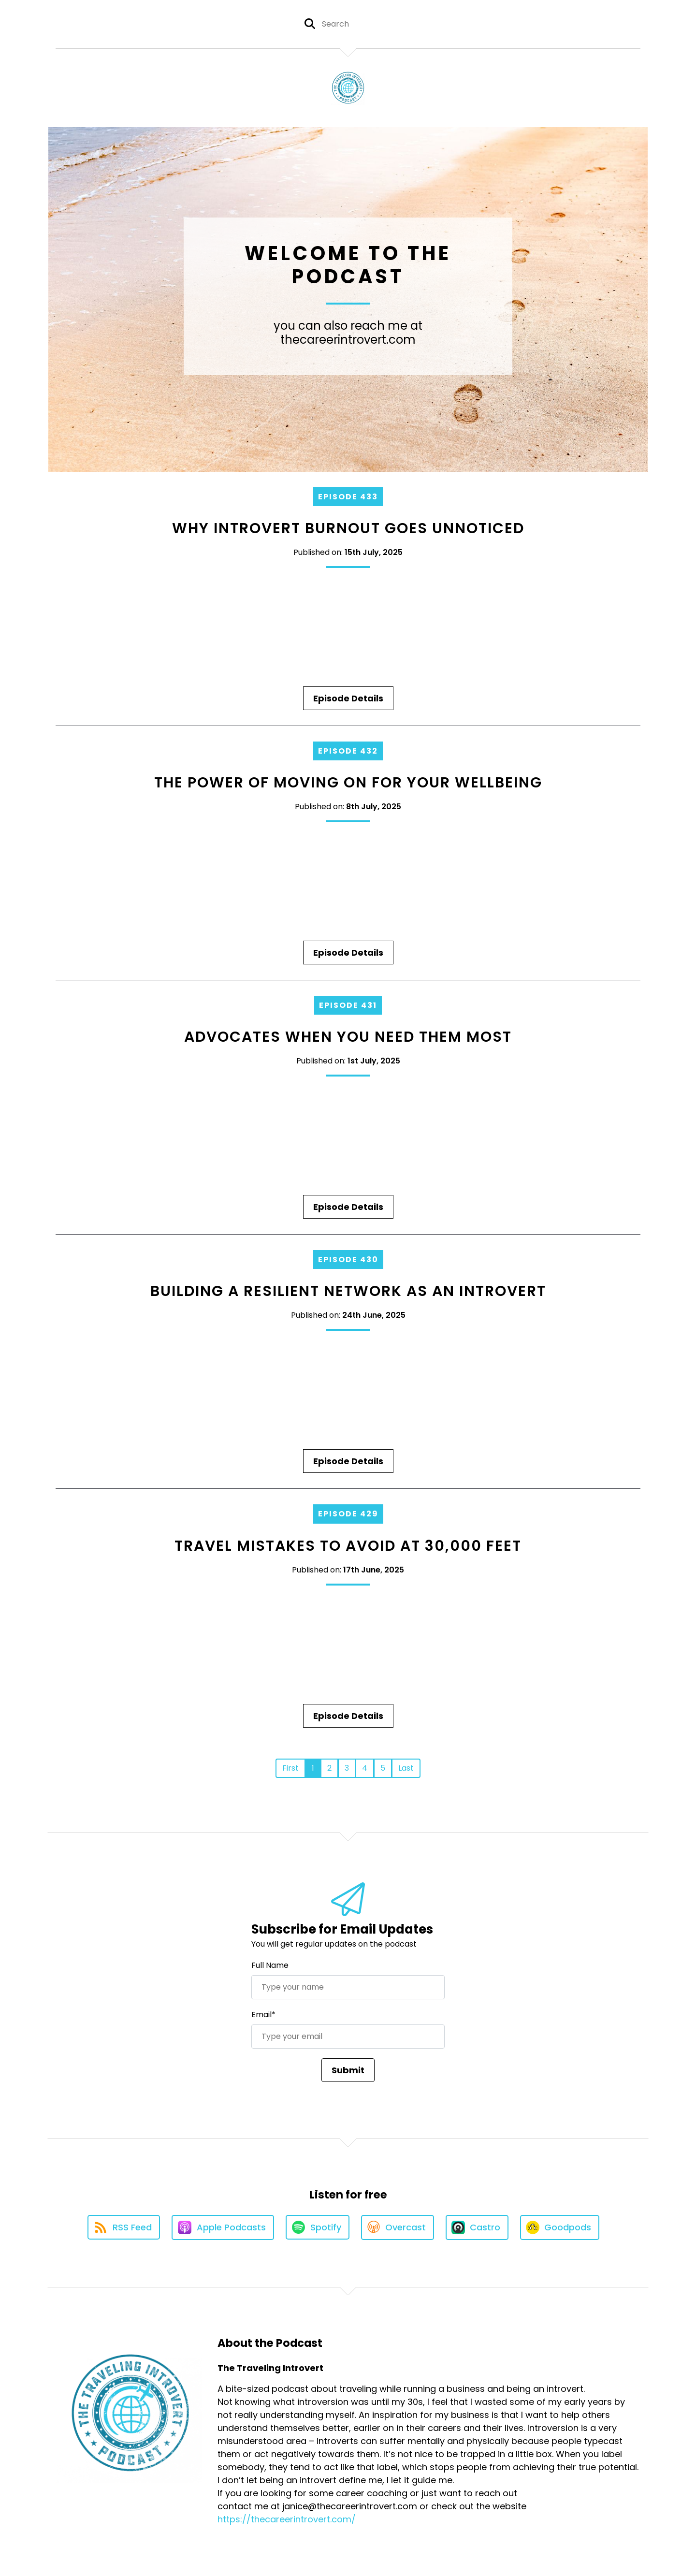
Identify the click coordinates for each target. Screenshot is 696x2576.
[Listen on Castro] (477, 2227)
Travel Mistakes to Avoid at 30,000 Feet (348, 1546)
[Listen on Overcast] (397, 2227)
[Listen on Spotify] (317, 2227)
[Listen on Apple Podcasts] (223, 2227)
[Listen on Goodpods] (559, 2227)
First (290, 1768)
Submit (348, 2070)
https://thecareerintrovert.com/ (287, 2519)
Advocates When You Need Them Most (348, 1037)
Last (406, 1768)
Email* (263, 2014)
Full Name (270, 1965)
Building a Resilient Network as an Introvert (348, 1291)
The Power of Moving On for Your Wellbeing (348, 782)
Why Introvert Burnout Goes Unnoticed (348, 528)
